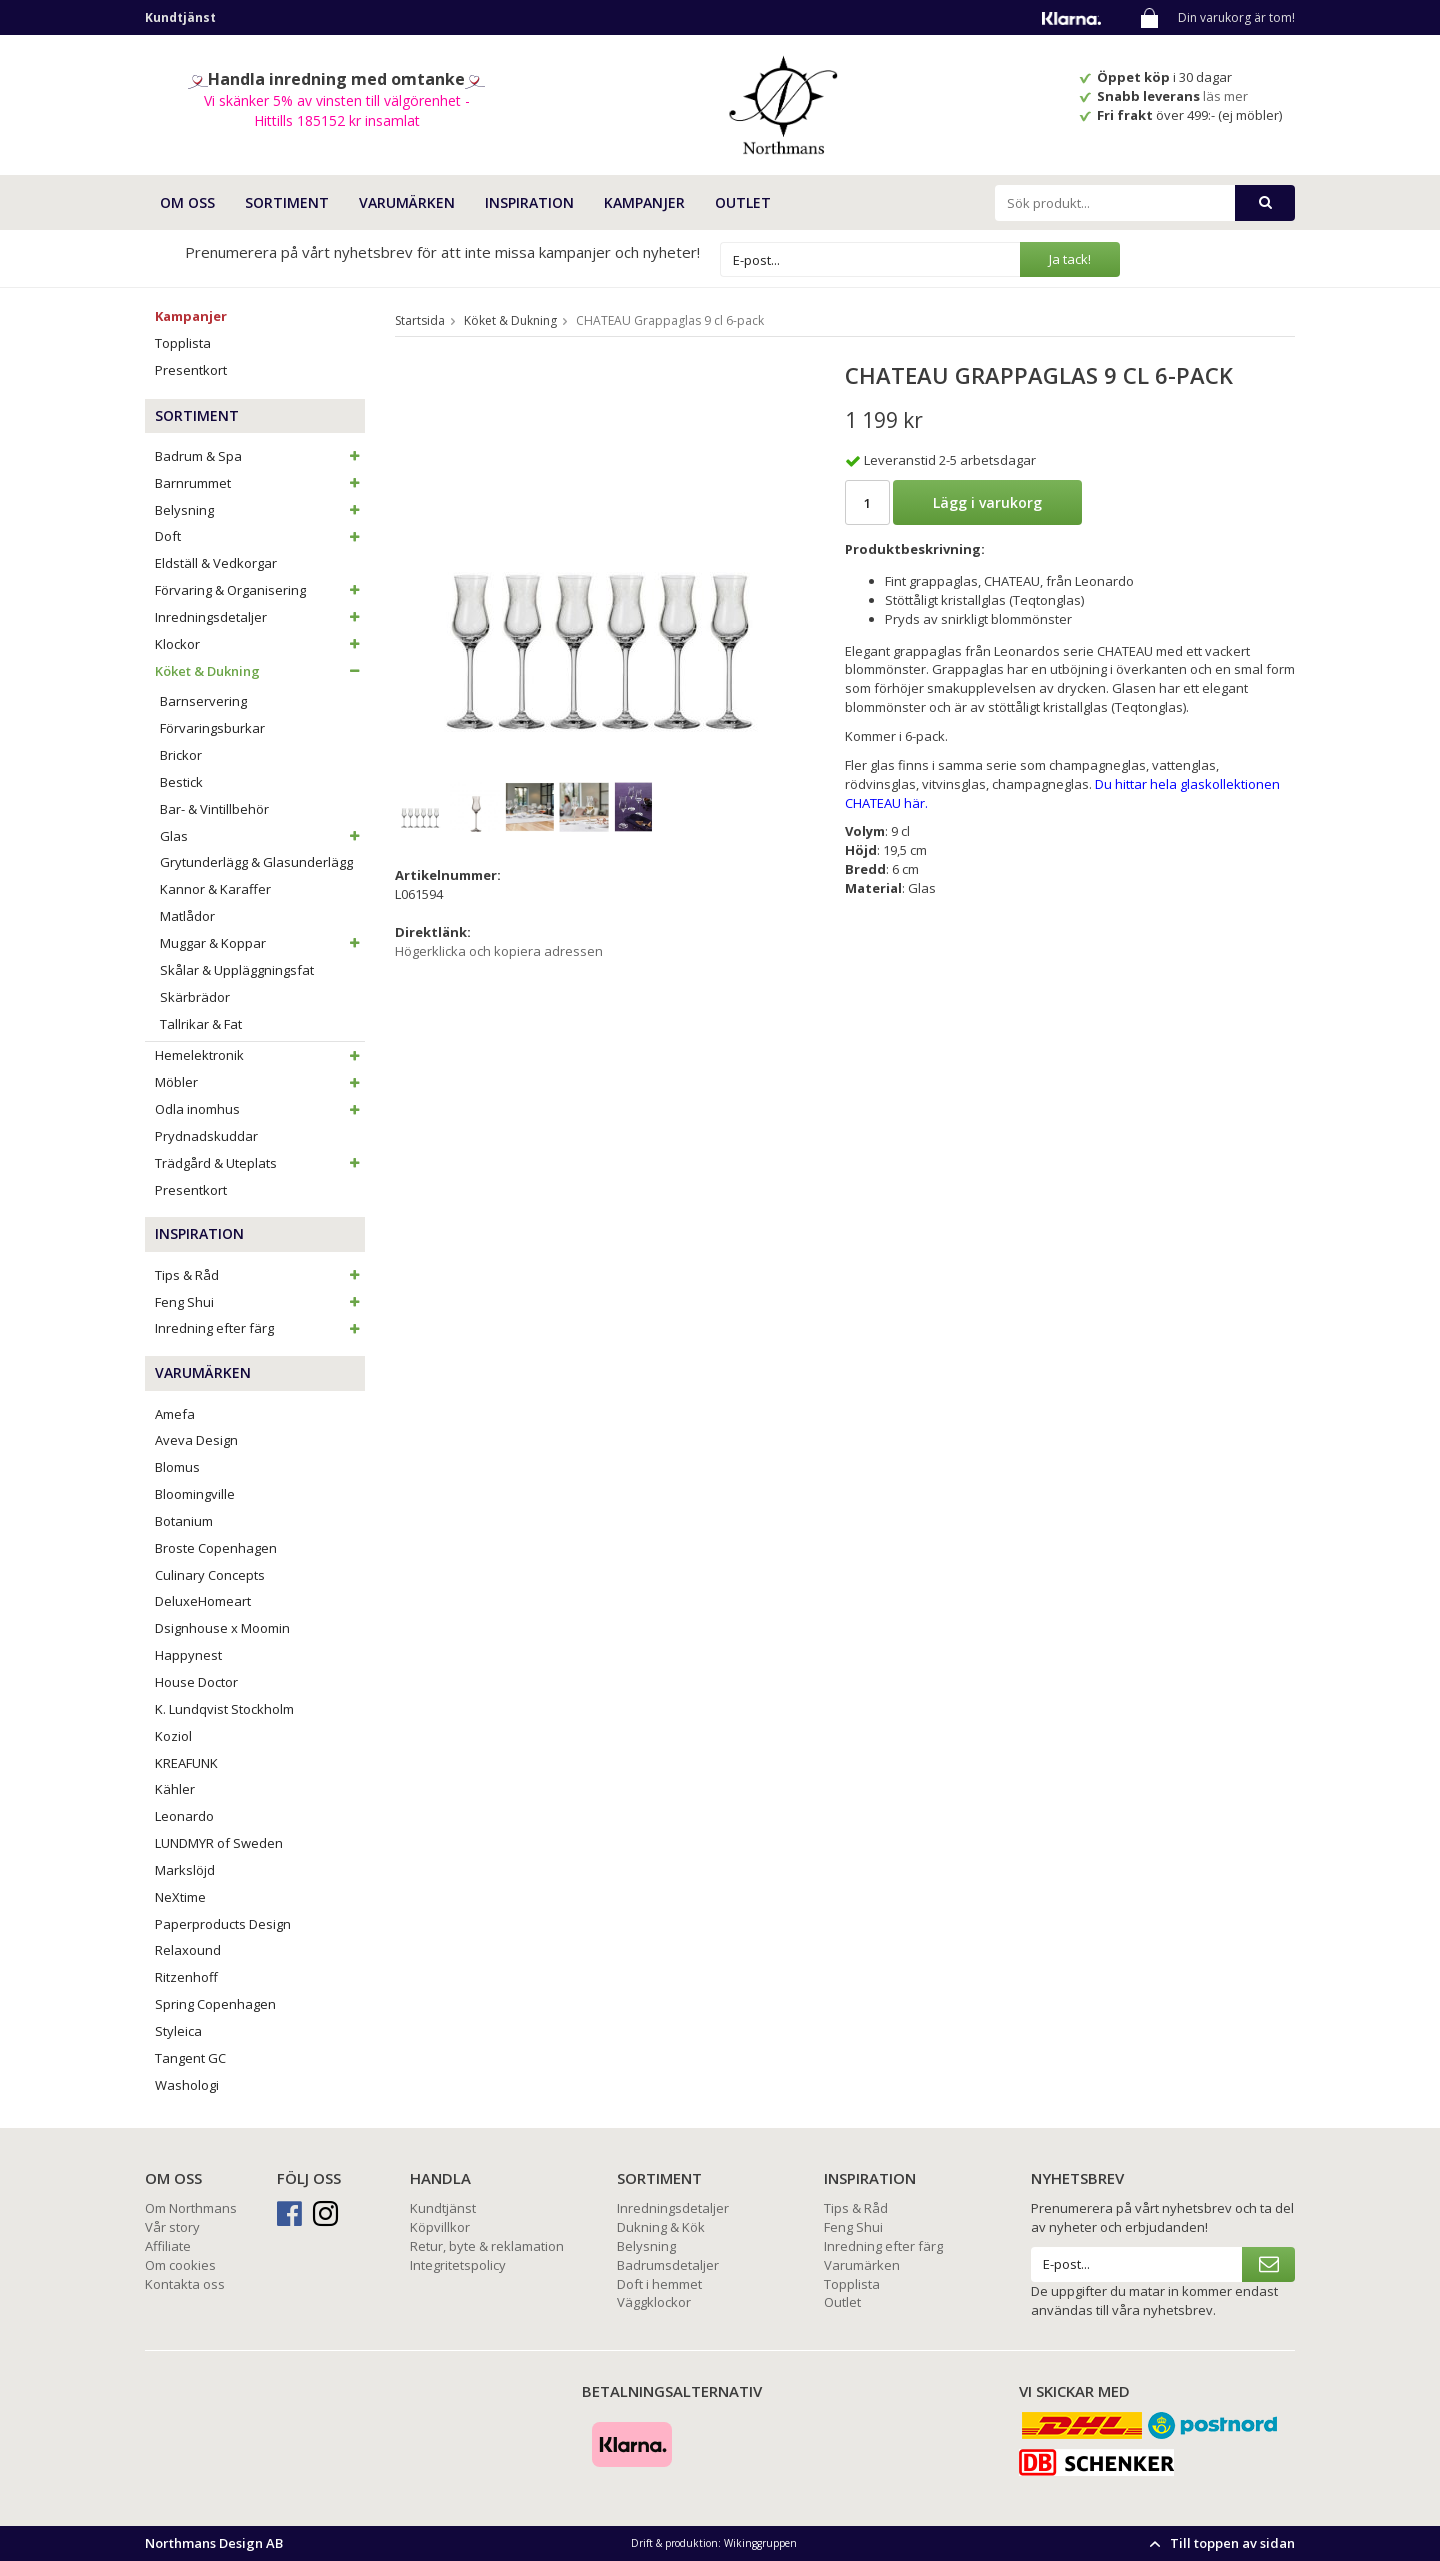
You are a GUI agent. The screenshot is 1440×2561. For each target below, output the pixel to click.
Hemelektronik (260, 1055)
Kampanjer (644, 202)
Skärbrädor (195, 997)
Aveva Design (196, 1440)
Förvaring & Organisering (260, 590)
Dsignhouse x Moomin (222, 1628)
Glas (262, 836)
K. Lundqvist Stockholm (224, 1709)
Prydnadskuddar (206, 1136)
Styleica (178, 2031)
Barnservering (203, 701)
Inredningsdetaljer (260, 617)
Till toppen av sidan (1219, 2543)
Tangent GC (190, 2058)
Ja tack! (1070, 259)
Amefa (175, 1414)
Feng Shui (260, 1302)
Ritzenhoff (186, 1977)
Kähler (175, 1789)
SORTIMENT (287, 202)
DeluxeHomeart (203, 1601)
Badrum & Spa (260, 456)
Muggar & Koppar (262, 943)
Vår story (172, 2227)
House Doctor (196, 1682)
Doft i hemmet (659, 2284)
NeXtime (180, 1897)
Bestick (181, 782)
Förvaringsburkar (212, 728)
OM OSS (187, 202)
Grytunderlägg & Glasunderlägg (256, 862)
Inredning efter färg (260, 1328)
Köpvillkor (440, 2227)
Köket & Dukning (260, 671)
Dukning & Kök (661, 2227)
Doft (260, 536)
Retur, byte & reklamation (487, 2246)
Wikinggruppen (760, 2543)
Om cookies (180, 2265)
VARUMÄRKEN (407, 202)
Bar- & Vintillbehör (214, 809)
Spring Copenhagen (215, 2004)
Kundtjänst (443, 2208)
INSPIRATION (529, 202)
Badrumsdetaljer (668, 2265)
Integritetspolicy (458, 2265)
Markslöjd (185, 1870)
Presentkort (191, 370)
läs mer (1227, 96)
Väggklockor (654, 2302)
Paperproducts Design (223, 1924)
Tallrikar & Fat (201, 1024)
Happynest (188, 1655)
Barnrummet (260, 483)
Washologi (187, 2085)
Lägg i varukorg (987, 502)
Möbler (260, 1082)
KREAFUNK (186, 1763)
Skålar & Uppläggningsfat (237, 970)
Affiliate (168, 2246)
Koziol (173, 1736)
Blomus (177, 1467)
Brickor (181, 755)
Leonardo (184, 1816)
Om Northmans (191, 2208)
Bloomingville (195, 1494)
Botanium (184, 1521)
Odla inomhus (260, 1109)
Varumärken (862, 2265)
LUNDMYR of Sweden (219, 1843)
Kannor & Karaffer (215, 889)
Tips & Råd (260, 1275)
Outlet (743, 202)
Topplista (183, 343)
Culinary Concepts (210, 1575)
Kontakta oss (185, 2284)
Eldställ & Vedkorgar (216, 563)
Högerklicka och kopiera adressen (499, 951)
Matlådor (187, 916)
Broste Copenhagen (216, 1548)
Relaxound (188, 1950)
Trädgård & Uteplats (260, 1163)
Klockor (260, 644)
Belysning (260, 510)
